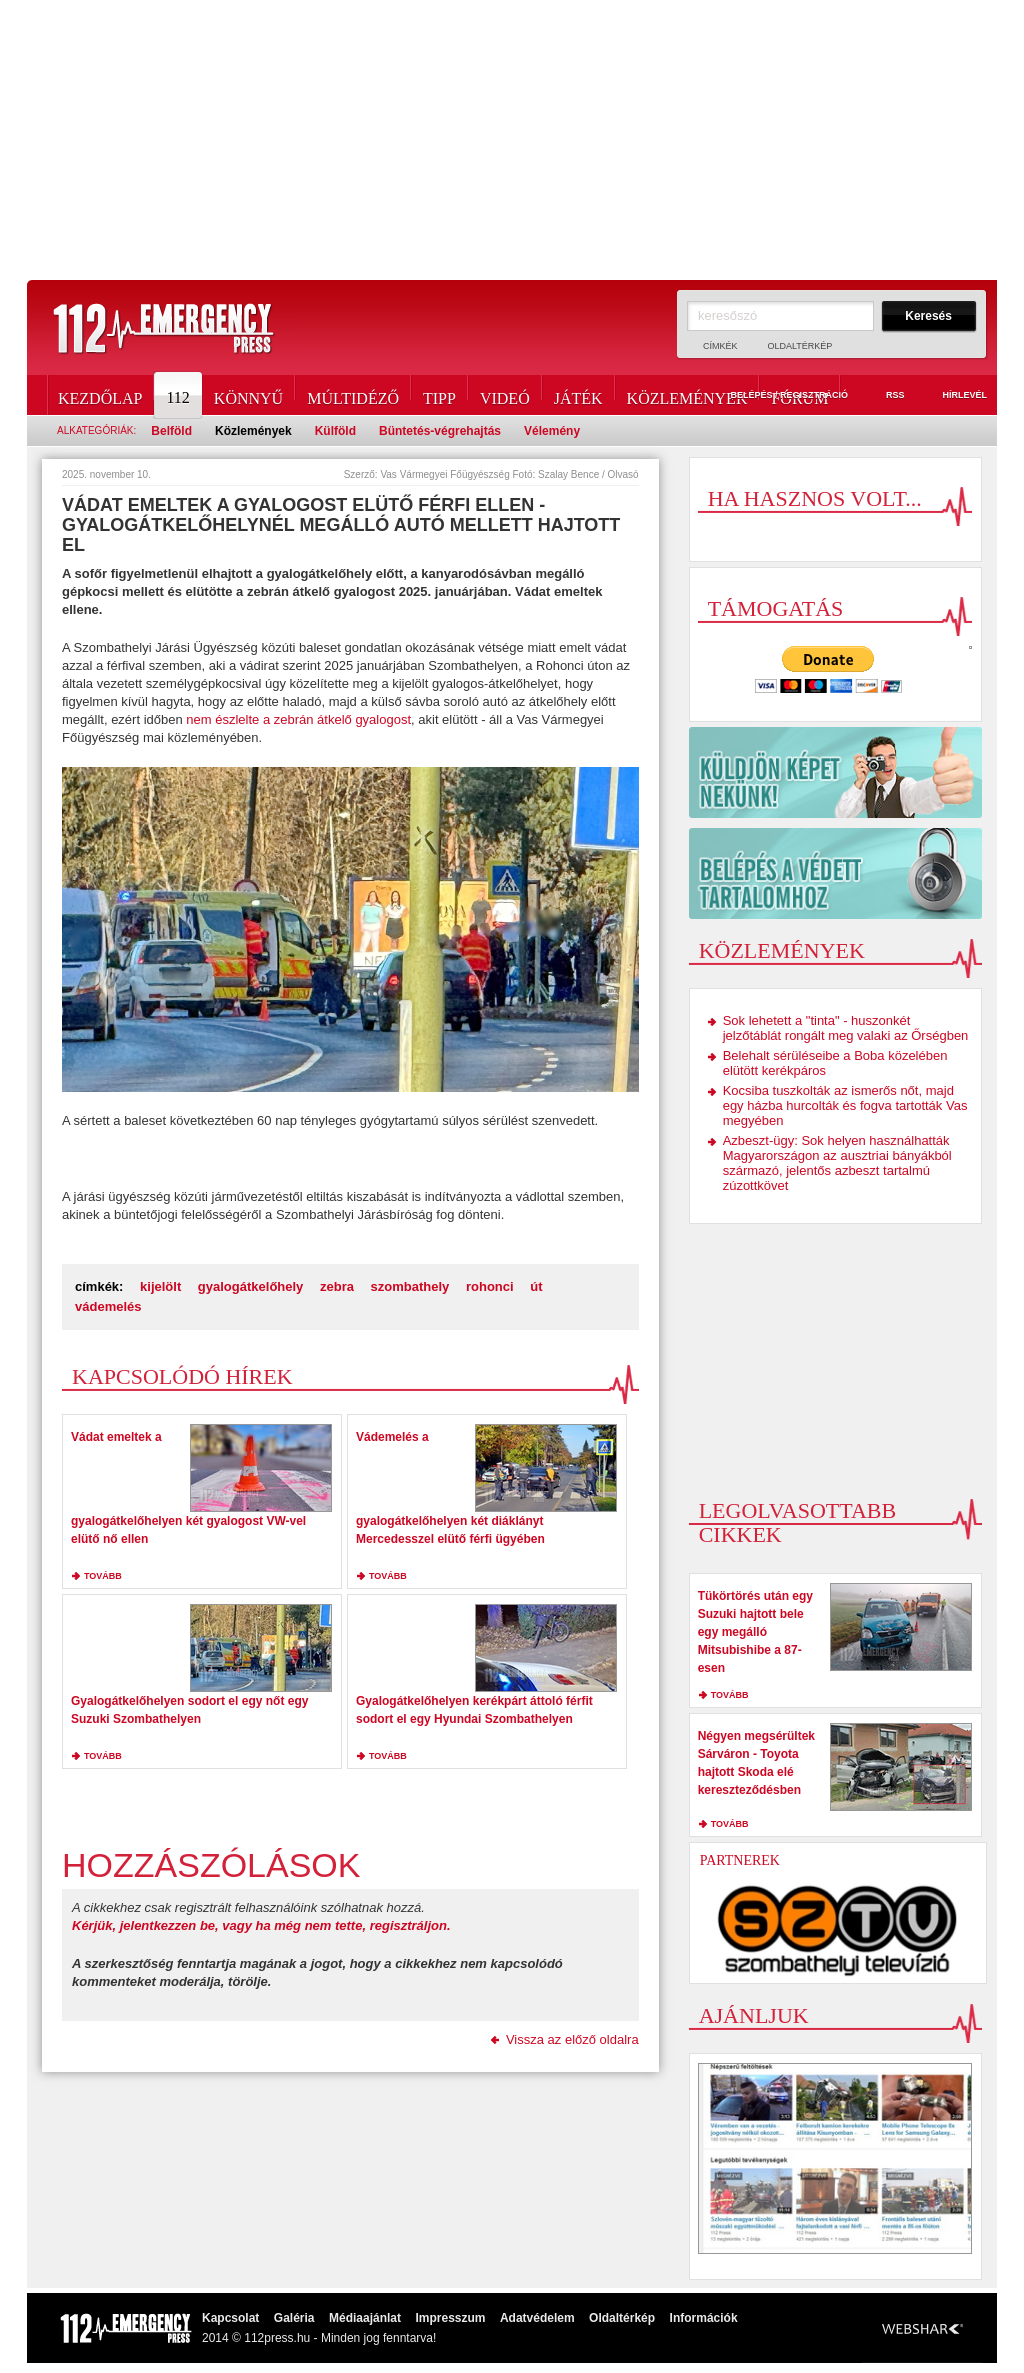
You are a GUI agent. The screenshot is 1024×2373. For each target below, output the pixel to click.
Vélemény (552, 431)
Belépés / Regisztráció (777, 396)
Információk (704, 2318)
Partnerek (740, 1860)
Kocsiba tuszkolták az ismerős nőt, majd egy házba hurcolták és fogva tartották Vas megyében (845, 1105)
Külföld (335, 431)
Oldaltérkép (800, 346)
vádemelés (108, 1306)
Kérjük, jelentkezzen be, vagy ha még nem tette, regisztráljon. (261, 1925)
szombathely (410, 1286)
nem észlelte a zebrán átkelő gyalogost (297, 719)
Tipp (439, 395)
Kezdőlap (100, 395)
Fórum (799, 395)
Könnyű (248, 395)
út (536, 1286)
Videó (505, 395)
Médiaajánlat (365, 2318)
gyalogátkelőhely (250, 1286)
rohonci (490, 1286)
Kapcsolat (230, 2318)
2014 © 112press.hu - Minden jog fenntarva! (319, 2338)
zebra (337, 1286)
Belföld (171, 431)
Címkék (720, 346)
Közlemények (687, 395)
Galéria (294, 2318)
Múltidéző (353, 395)
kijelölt (160, 1286)
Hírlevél (953, 396)
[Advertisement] (512, 140)
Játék (578, 395)
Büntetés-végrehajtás (440, 431)
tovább (103, 1576)
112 (179, 395)
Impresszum (450, 2318)
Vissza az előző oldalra (572, 2039)
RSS (884, 396)
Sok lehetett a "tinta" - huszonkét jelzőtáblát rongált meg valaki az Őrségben (846, 1028)
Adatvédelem (537, 2318)
